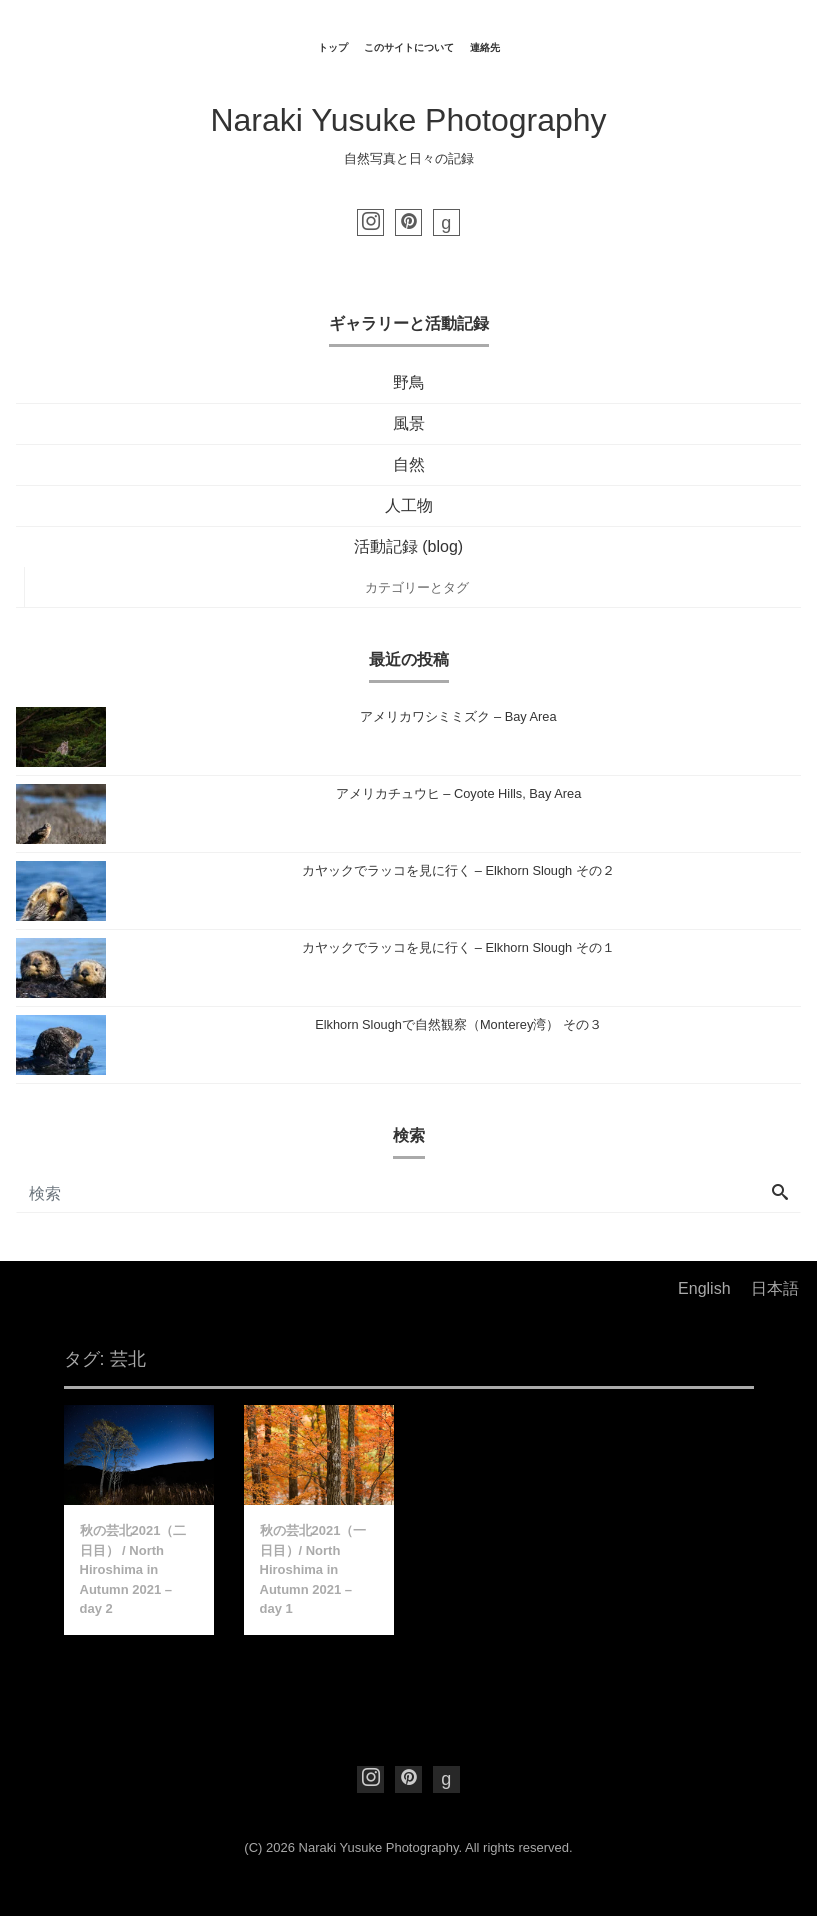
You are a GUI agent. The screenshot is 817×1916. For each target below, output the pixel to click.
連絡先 (485, 47)
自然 (409, 464)
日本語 (775, 1288)
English (704, 1288)
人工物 (409, 505)
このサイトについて (409, 47)
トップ (333, 47)
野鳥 (409, 382)
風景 (409, 423)
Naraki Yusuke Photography (408, 120)
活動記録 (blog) (408, 546)
